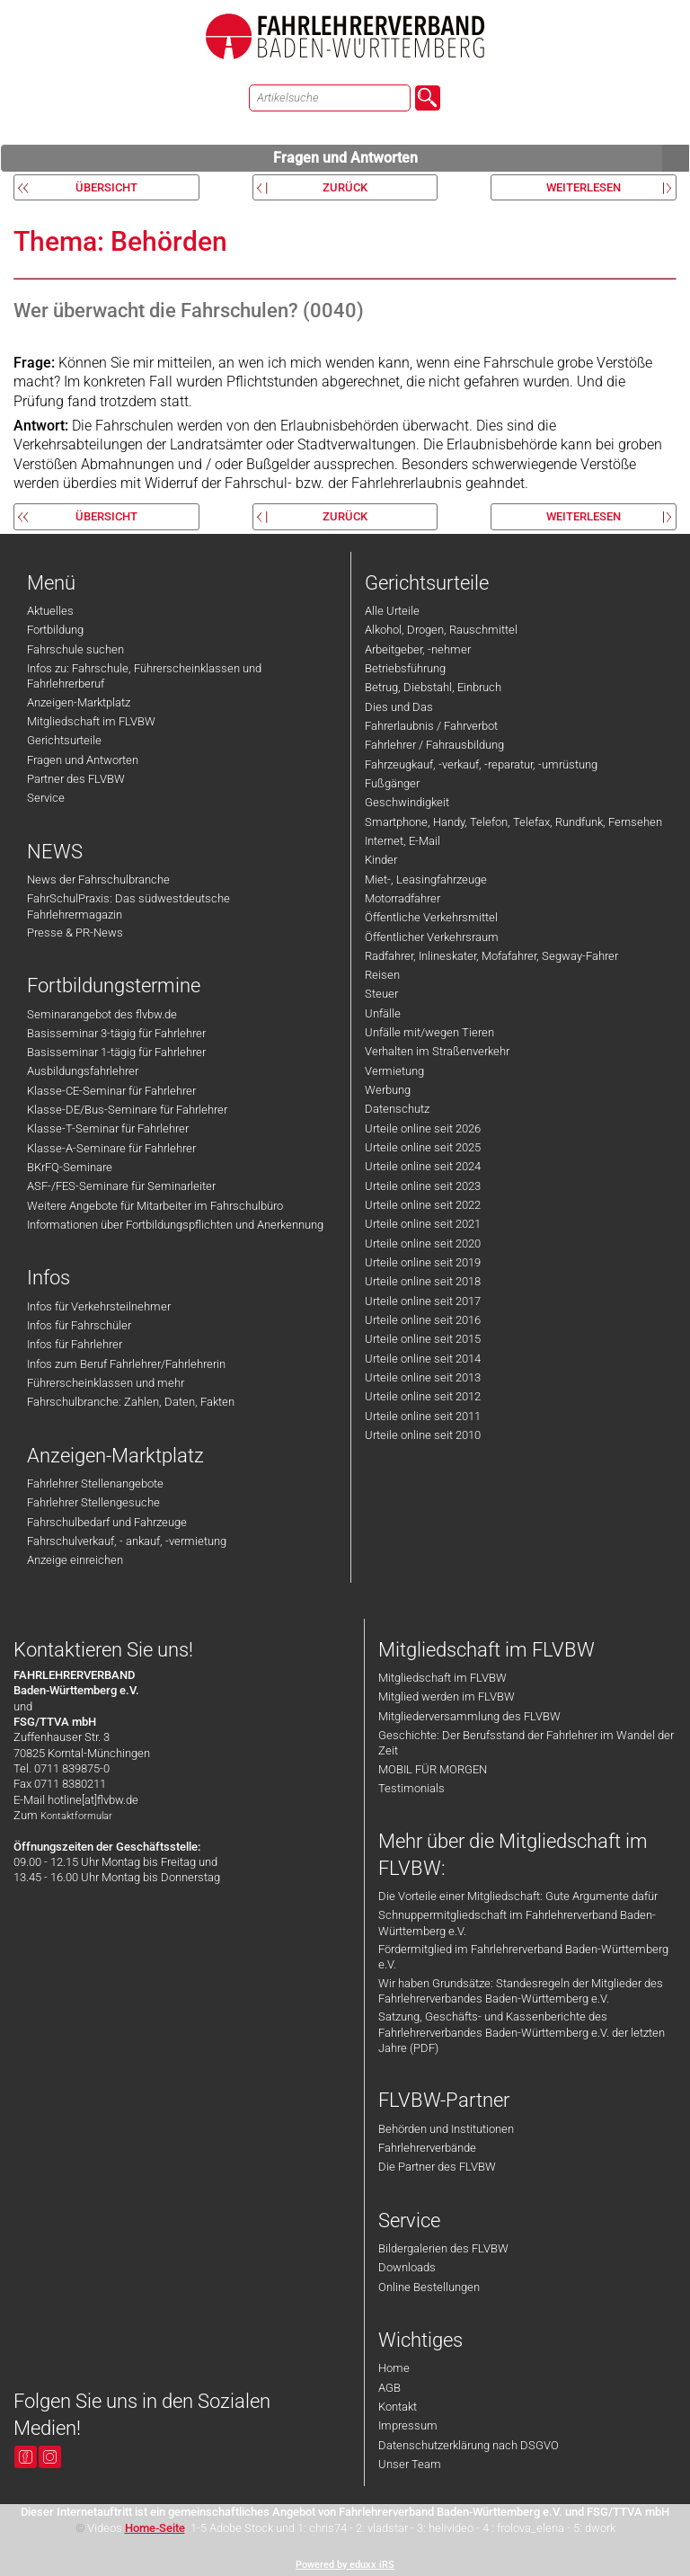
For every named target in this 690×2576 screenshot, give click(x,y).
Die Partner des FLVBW (437, 2166)
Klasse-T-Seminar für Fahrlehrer (108, 1128)
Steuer (381, 993)
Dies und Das (399, 707)
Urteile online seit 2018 (423, 1281)
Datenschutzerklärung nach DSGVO (468, 2445)
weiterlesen (583, 187)
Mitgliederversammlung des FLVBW (469, 1716)
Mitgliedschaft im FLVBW (91, 721)
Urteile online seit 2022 (423, 1205)
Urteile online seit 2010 (423, 1435)
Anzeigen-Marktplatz (78, 702)
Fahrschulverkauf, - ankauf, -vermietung (126, 1541)
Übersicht (106, 187)
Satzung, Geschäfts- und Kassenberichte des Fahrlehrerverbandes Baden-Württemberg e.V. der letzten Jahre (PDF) (521, 2032)
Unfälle (383, 1013)
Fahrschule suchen (75, 649)
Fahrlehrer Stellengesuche (93, 1502)
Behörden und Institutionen (446, 2129)
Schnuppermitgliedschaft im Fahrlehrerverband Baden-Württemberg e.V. (517, 1922)
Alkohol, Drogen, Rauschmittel (441, 629)
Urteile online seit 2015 (423, 1339)
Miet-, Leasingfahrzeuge (426, 879)
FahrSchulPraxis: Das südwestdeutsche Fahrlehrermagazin (128, 906)
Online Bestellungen (429, 2287)
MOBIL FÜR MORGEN (432, 1769)
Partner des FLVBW (76, 779)
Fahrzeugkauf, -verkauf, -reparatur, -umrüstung (481, 764)
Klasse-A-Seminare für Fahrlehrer (111, 1148)
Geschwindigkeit (407, 802)
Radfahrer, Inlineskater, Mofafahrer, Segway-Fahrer (491, 956)
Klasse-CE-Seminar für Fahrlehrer (111, 1090)
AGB (389, 2387)
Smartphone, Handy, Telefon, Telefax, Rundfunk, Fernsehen (513, 822)
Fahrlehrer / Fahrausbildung (434, 744)
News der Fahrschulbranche (98, 879)
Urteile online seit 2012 (423, 1396)
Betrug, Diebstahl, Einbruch (433, 687)
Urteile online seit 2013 (423, 1377)
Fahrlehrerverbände (427, 2147)
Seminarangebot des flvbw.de (102, 1014)
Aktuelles (50, 610)
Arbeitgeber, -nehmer (418, 649)
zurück (345, 187)
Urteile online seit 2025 (423, 1147)
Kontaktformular (76, 1816)
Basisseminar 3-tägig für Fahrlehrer (116, 1033)
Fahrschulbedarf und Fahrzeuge (107, 1522)
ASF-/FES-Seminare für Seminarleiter (121, 1186)
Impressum (408, 2425)
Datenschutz (397, 1108)
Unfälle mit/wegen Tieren (429, 1032)
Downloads (407, 2267)
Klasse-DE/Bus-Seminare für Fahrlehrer (127, 1109)
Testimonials (411, 1788)
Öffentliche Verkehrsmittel (431, 917)
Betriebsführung (405, 668)
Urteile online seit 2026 (423, 1128)
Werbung (388, 1090)
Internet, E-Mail (402, 841)
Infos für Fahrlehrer (74, 1344)
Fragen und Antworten (481, 158)
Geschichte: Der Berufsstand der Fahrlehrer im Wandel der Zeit (526, 1742)
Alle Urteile (392, 610)
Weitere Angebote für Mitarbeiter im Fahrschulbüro (155, 1205)
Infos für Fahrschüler (79, 1325)
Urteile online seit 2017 (423, 1301)
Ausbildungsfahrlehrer (82, 1071)
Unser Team (409, 2464)
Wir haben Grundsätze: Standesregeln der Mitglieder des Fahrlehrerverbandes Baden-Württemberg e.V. (520, 1990)
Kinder (381, 859)
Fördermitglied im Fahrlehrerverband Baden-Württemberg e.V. (523, 1956)
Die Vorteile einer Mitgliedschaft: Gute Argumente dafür (518, 1896)
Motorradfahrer (402, 898)
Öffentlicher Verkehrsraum (432, 937)
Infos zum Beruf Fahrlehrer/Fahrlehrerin (126, 1364)
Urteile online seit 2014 (423, 1358)
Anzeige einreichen (75, 1560)
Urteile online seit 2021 (423, 1223)
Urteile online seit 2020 (423, 1243)
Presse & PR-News (75, 932)
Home (394, 2368)
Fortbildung (55, 629)
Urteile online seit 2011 (423, 1416)
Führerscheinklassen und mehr (105, 1383)
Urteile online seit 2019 (423, 1262)
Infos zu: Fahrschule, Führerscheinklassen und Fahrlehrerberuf (144, 676)
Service (46, 797)
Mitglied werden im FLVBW (446, 1696)
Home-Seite (155, 2528)
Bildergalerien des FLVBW (443, 2248)
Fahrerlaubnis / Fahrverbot (431, 726)
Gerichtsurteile (64, 740)
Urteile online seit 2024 (423, 1166)
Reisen (382, 975)
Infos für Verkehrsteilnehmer (99, 1306)
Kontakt (397, 2406)
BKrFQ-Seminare (69, 1167)
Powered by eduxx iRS (345, 2565)
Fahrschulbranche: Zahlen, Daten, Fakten (130, 1401)
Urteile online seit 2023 (423, 1186)
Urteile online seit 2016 (423, 1320)
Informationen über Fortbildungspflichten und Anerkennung (175, 1224)
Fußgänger (392, 783)
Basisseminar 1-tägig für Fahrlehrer (116, 1052)
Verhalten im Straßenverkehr (437, 1051)
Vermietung (394, 1071)
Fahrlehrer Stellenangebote (95, 1483)
